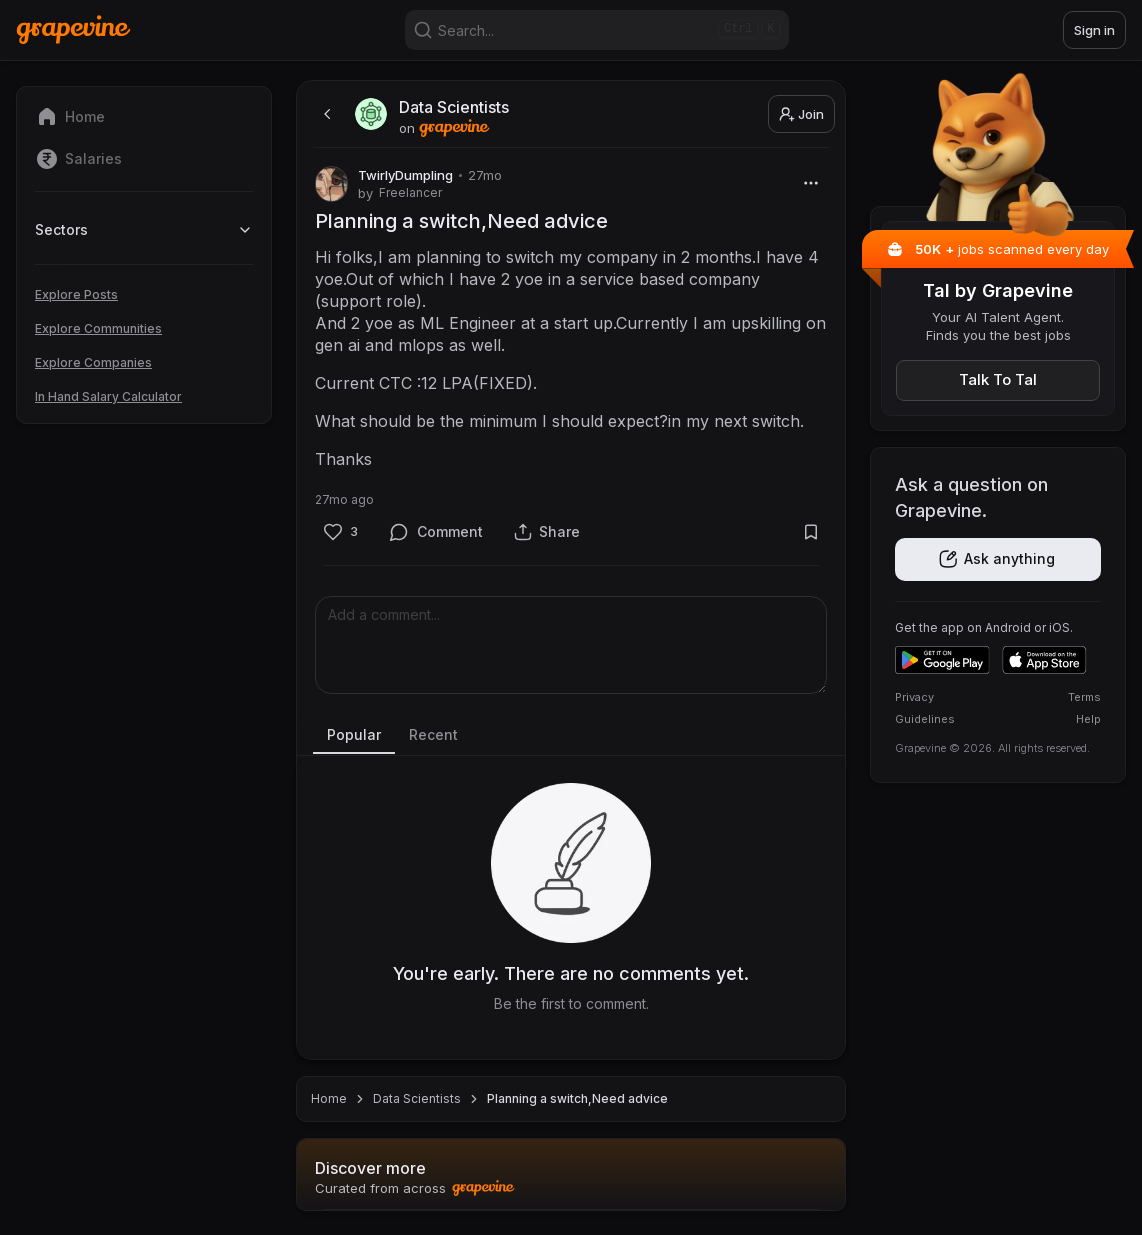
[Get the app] (998, 559)
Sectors (144, 229)
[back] (325, 114)
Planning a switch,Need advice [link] (577, 1098)
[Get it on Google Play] (942, 660)
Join (801, 114)
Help (1088, 719)
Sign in (1094, 30)
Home (329, 1098)
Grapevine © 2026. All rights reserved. (992, 748)
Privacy (914, 697)
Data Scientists (417, 1098)
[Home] (73, 29)
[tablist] (571, 736)
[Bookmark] (810, 531)
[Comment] (436, 531)
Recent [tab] (433, 734)
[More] (810, 182)
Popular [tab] (354, 734)
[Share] (547, 531)
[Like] (340, 531)
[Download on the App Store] (1044, 660)
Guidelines (925, 719)
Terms (1084, 697)
